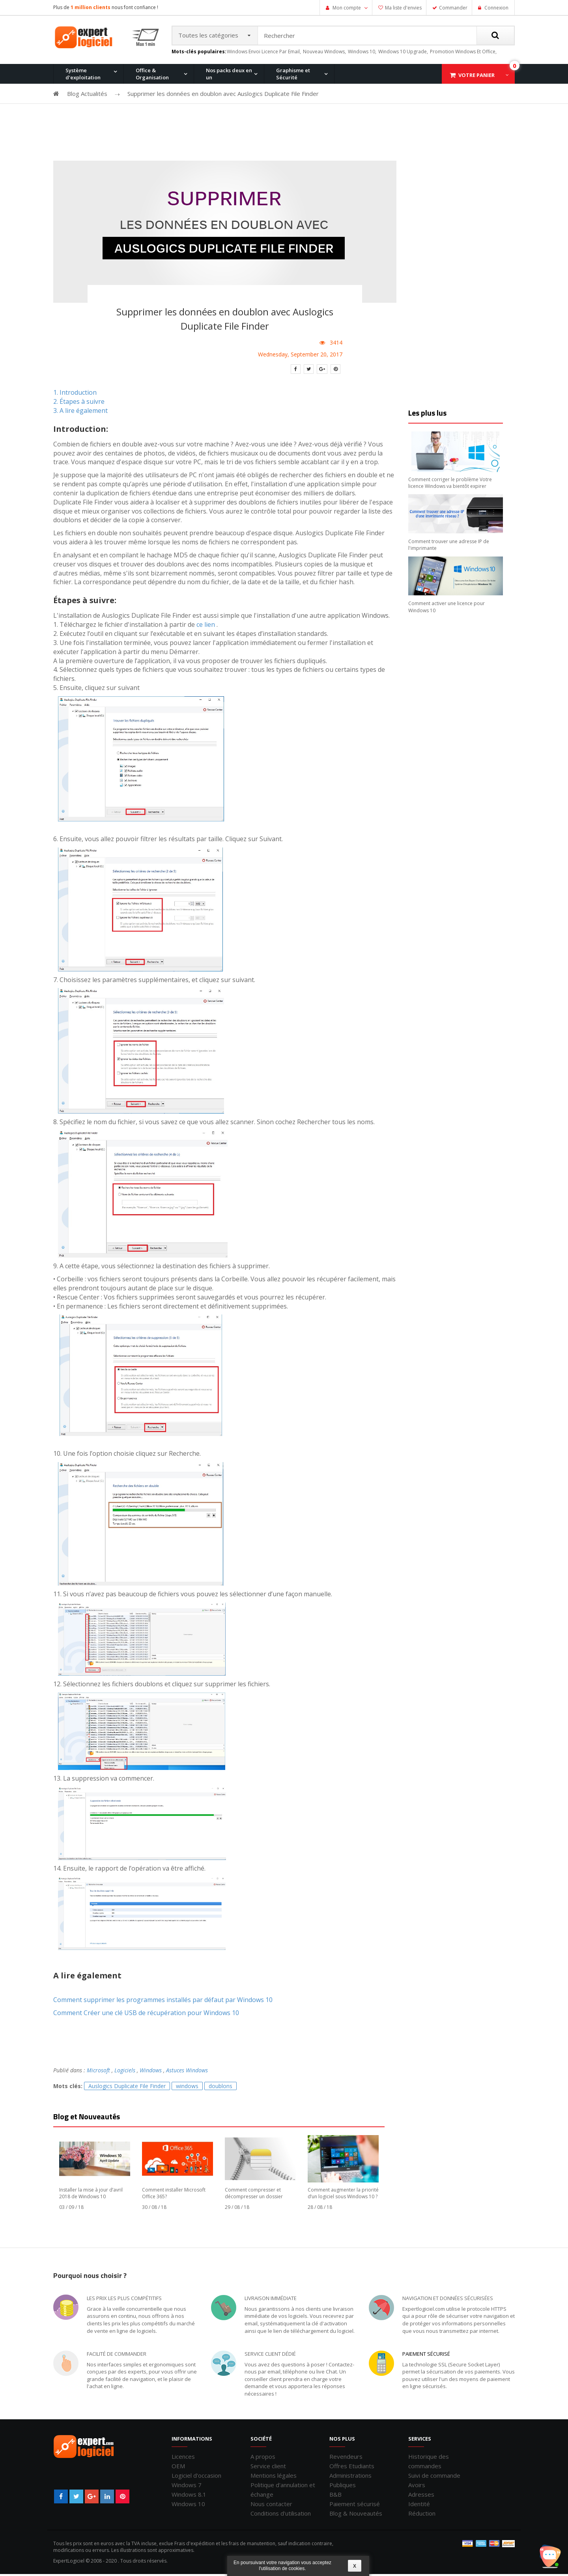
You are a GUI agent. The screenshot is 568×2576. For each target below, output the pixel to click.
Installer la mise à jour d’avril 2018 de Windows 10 (91, 2194)
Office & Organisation (152, 75)
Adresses (421, 2496)
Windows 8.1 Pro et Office (167, 115)
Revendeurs (345, 2458)
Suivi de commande (434, 2477)
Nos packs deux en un (229, 75)
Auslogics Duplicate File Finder (127, 2087)
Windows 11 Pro (81, 115)
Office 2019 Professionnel (470, 155)
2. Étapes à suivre (79, 403)
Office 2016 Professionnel (243, 115)
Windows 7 (187, 2486)
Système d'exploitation (83, 75)
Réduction (421, 2515)
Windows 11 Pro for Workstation (85, 158)
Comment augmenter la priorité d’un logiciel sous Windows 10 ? (343, 2194)
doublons (220, 2087)
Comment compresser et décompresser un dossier (254, 2194)
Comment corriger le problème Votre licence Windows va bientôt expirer (450, 484)
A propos (262, 2458)
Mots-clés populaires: (199, 53)
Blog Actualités (87, 95)
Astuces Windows (187, 2071)
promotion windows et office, (463, 53)
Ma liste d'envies (403, 7)
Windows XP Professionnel (395, 115)
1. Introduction (75, 394)
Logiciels (124, 2071)
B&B (335, 2496)
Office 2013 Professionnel (167, 115)
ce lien (206, 626)
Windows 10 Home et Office (245, 115)
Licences (183, 2458)
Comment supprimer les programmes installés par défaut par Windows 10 (163, 2001)
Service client (268, 2467)
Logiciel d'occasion (196, 2477)
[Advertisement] (284, 135)
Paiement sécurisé (426, 2355)
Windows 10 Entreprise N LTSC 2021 (166, 158)
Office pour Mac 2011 (313, 115)
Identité (419, 2505)
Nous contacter (271, 2505)
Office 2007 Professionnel (394, 115)
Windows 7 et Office (462, 115)
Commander (453, 7)
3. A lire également (80, 412)
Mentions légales (273, 2477)
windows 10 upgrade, (403, 53)
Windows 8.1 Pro (232, 115)
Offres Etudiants (351, 2467)
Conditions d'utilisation (280, 2515)
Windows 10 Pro (156, 115)
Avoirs (416, 2486)
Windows (151, 2071)
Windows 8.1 (189, 2496)
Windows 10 (188, 2505)
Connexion (495, 7)
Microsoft (98, 2071)
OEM (178, 2467)
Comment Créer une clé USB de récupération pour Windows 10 (146, 2014)
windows (187, 2087)
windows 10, (362, 53)
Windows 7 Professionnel (318, 115)
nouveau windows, (324, 53)
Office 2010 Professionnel (92, 115)
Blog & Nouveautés (355, 2515)
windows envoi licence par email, (264, 53)
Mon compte (346, 7)
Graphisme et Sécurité (293, 75)
